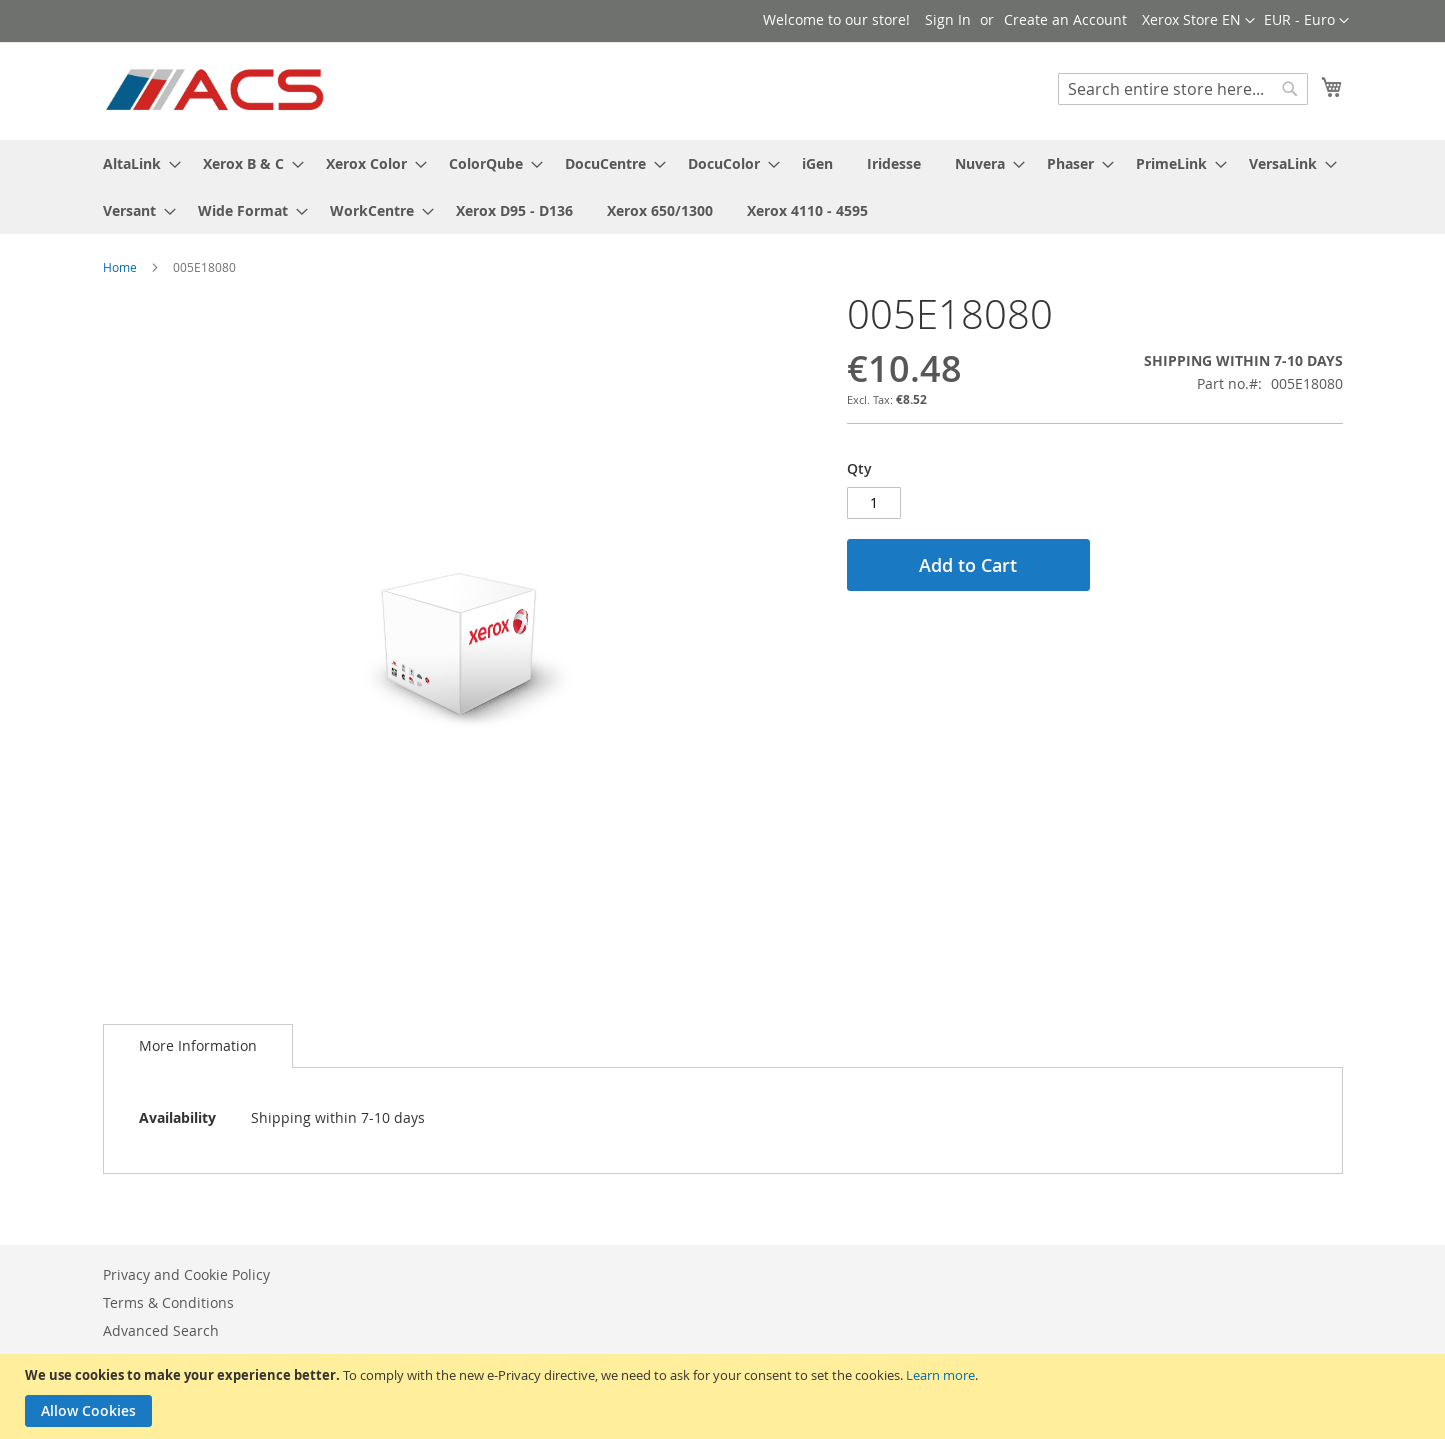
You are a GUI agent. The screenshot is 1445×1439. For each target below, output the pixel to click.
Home (120, 267)
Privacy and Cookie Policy (186, 1274)
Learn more (940, 1375)
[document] (725, 1396)
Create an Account (1065, 19)
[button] (1306, 21)
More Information (198, 1045)
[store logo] (216, 90)
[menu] (723, 187)
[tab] (198, 1046)
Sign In (948, 19)
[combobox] (1183, 89)
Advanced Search (161, 1330)
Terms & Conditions (168, 1302)
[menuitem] (136, 163)
